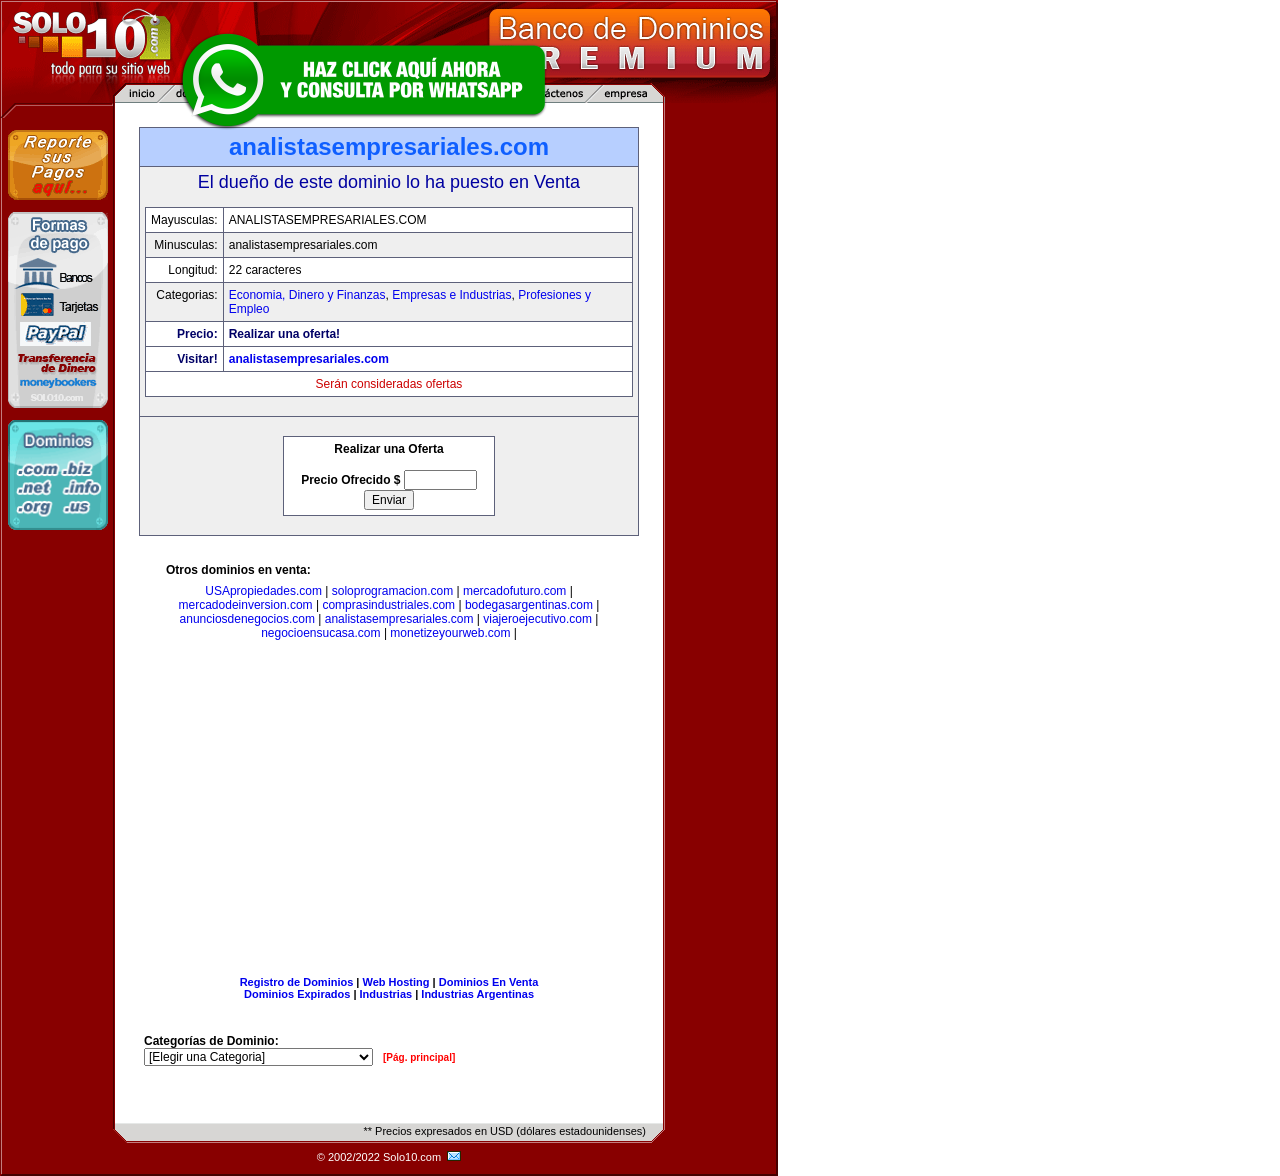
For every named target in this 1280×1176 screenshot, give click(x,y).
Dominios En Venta (489, 982)
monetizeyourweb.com (450, 633)
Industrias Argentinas (477, 994)
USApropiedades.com (263, 591)
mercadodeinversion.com (246, 605)
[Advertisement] (389, 812)
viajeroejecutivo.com (537, 619)
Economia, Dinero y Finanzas (307, 295)
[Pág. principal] (419, 1057)
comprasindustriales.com (388, 605)
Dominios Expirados (297, 994)
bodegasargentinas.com (529, 605)
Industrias (386, 994)
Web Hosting (396, 982)
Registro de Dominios (297, 982)
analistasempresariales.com (309, 359)
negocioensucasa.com (320, 633)
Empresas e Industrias (451, 295)
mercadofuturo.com (514, 591)
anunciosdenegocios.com (247, 619)
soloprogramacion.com (392, 591)
